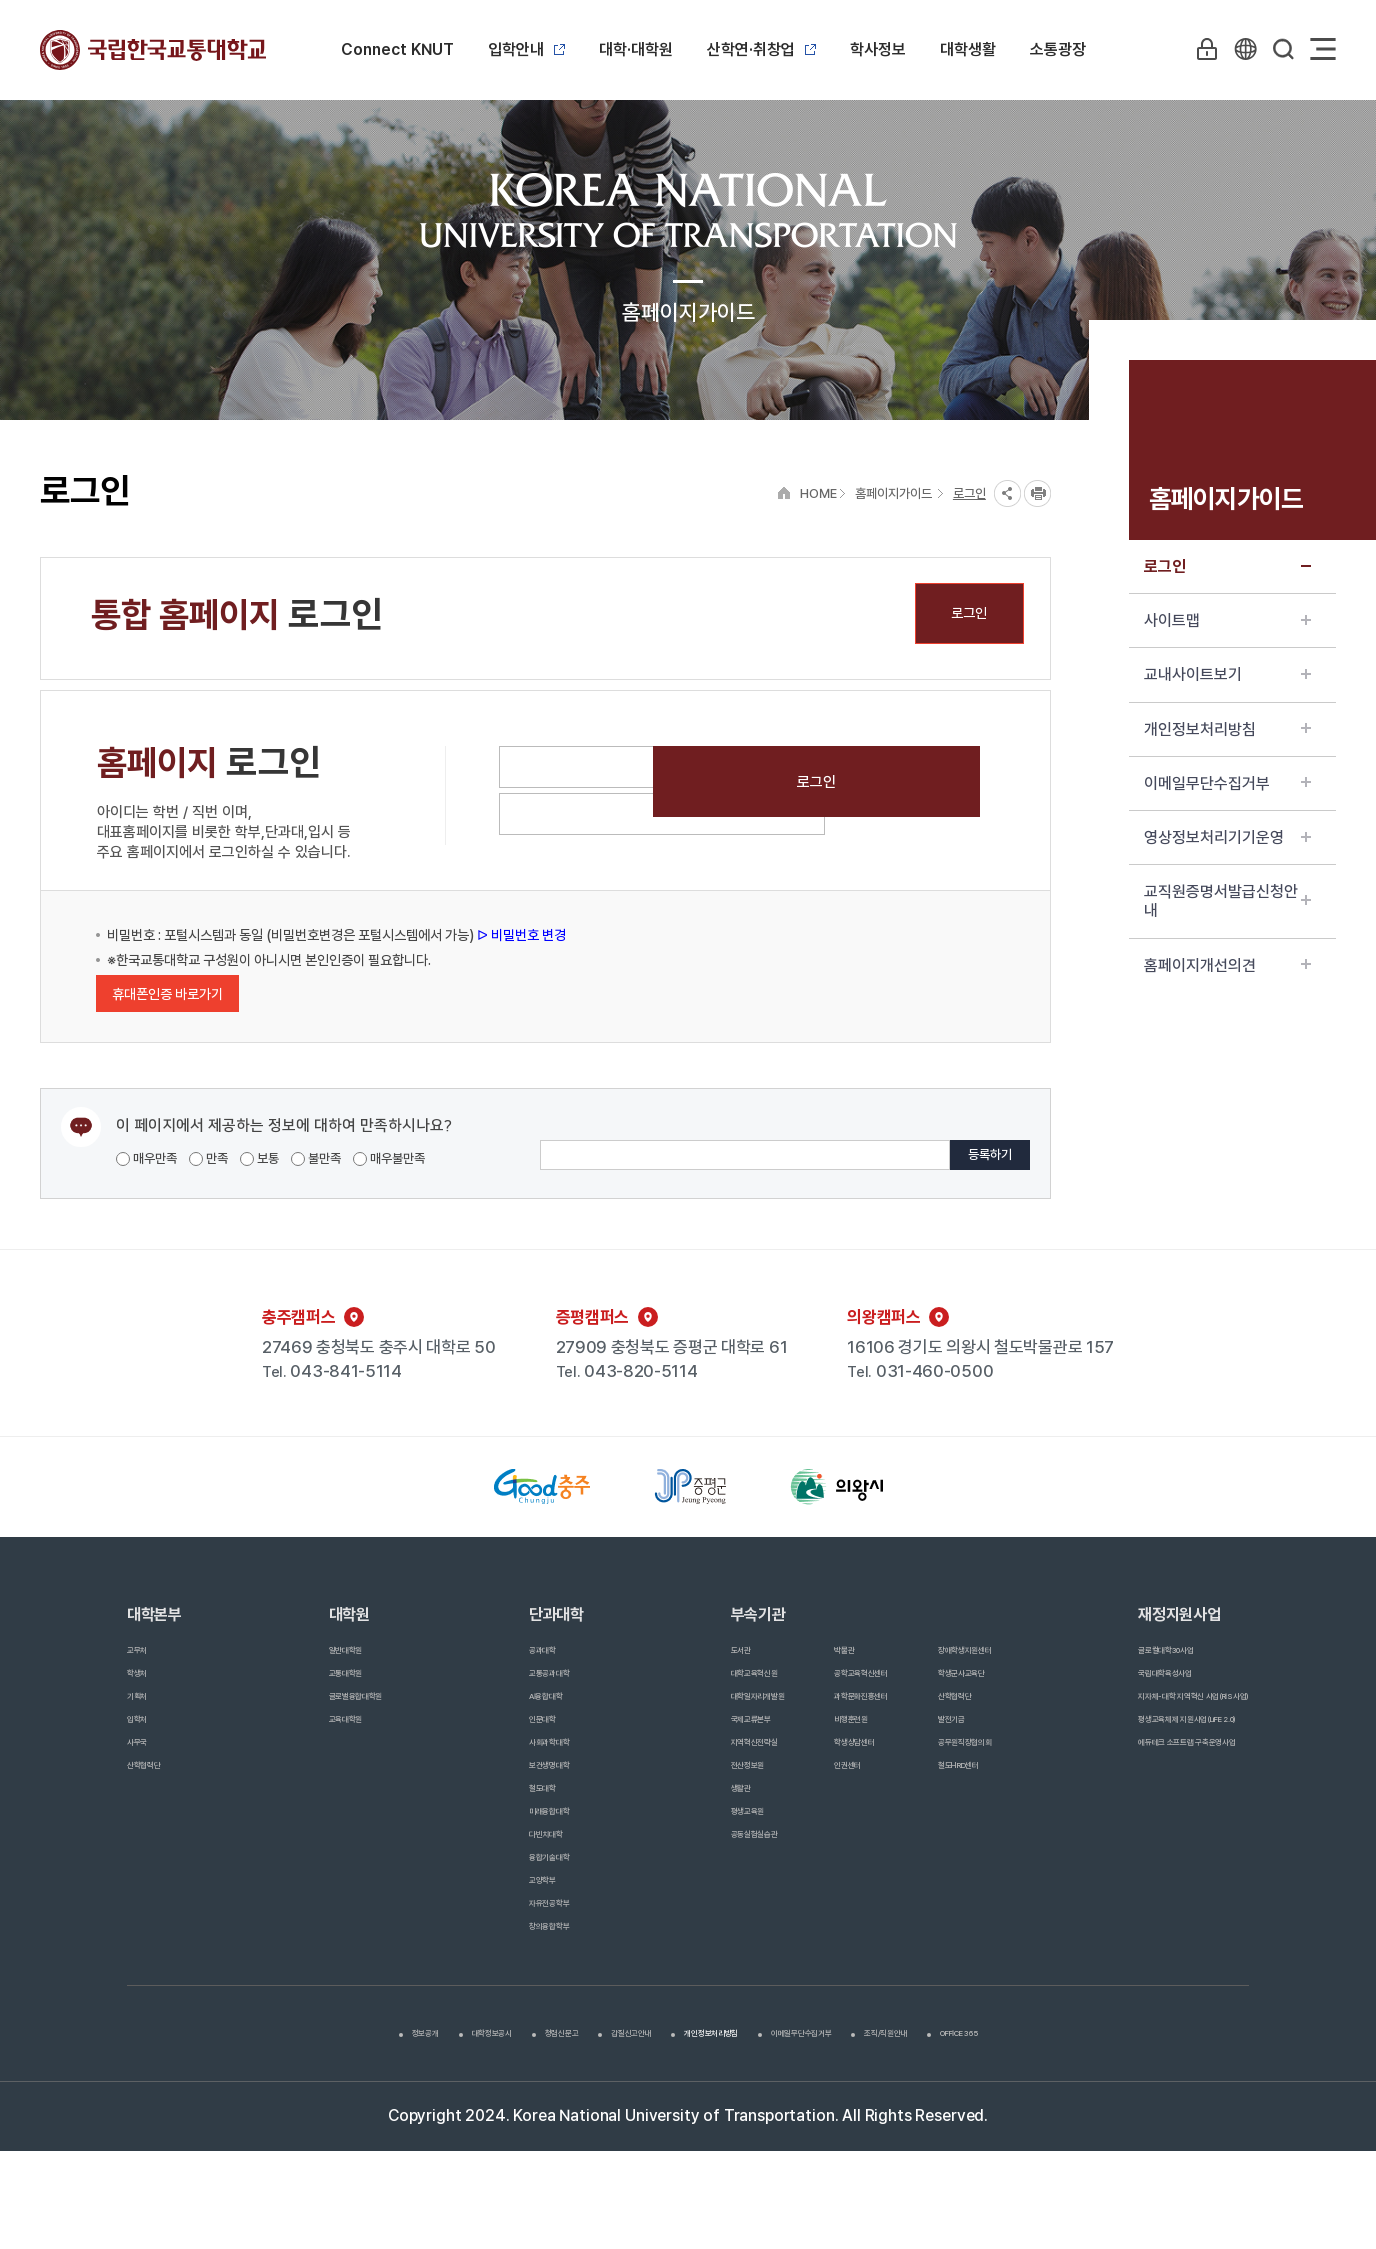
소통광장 (1058, 49)
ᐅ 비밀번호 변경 (520, 935)
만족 (208, 1158)
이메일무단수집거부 (1227, 783)
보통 (259, 1158)
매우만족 (146, 1158)
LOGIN (1200, 49)
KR (1241, 49)
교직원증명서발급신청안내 (1227, 901)
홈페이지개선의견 (1227, 965)
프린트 (1037, 493)
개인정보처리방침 (1227, 729)
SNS (1007, 493)
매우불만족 (389, 1158)
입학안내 (526, 49)
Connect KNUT (397, 49)
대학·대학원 (636, 49)
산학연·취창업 (761, 49)
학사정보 (878, 49)
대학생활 (968, 49)
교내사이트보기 (1227, 674)
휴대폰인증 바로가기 (167, 994)
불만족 (316, 1158)
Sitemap (1323, 49)
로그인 (1227, 566)
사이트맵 (1227, 620)
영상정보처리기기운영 (1227, 837)
